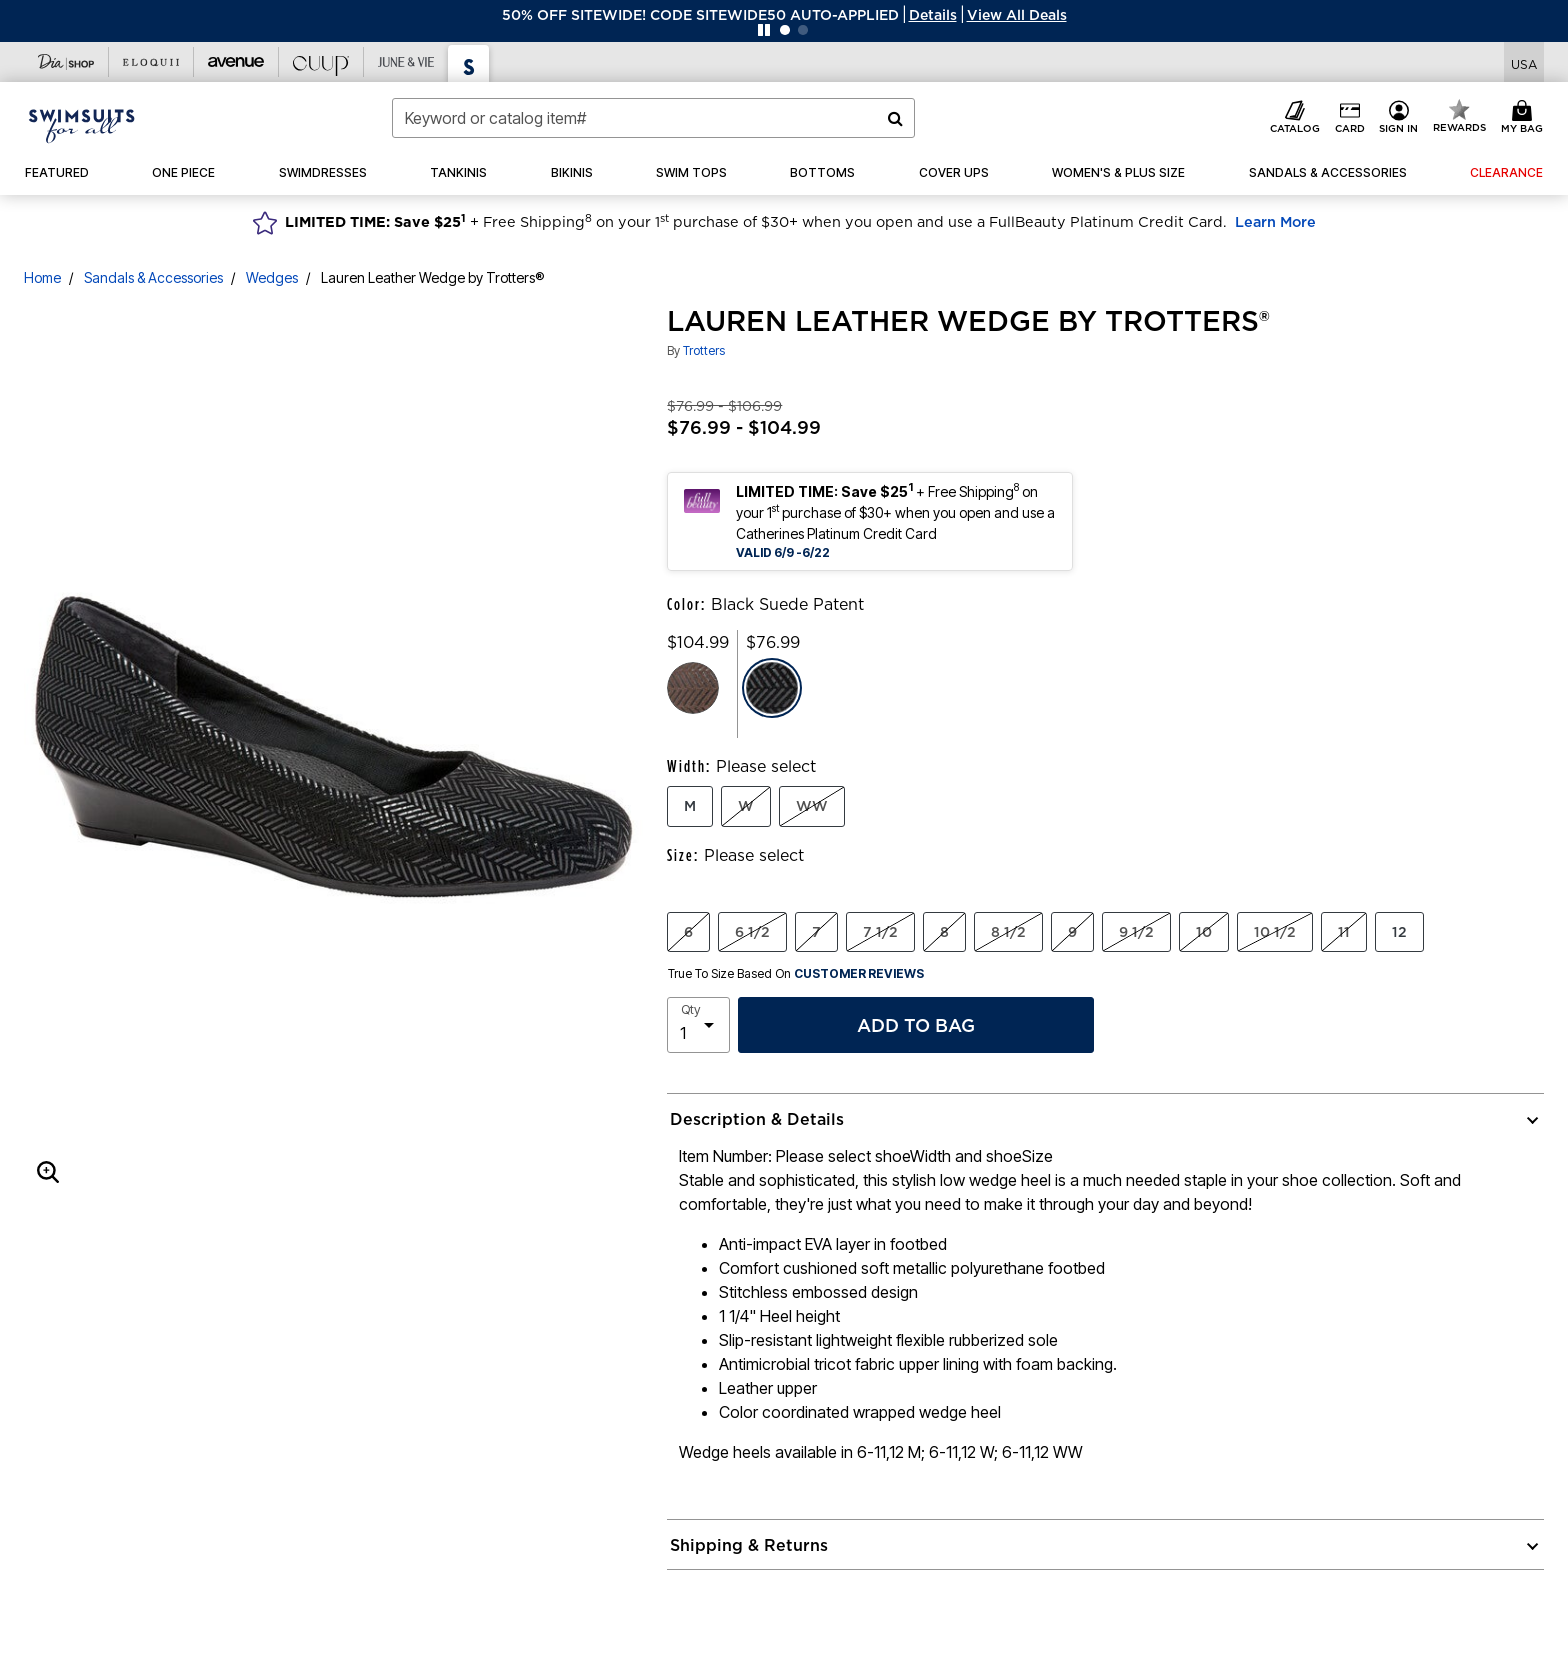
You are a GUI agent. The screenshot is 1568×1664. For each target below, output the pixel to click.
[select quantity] (698, 1025)
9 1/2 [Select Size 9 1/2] (1136, 932)
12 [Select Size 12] (1399, 932)
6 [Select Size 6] (688, 932)
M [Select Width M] (690, 806)
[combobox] (653, 118)
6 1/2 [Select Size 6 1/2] (752, 932)
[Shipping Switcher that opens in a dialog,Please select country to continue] (1524, 62)
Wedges (272, 277)
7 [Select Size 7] (816, 932)
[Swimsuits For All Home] (82, 124)
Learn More (1275, 222)
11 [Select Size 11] (1344, 932)
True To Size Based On (796, 974)
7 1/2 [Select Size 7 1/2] (880, 932)
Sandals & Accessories (153, 277)
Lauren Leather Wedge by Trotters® (432, 277)
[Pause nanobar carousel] (764, 30)
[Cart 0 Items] (1525, 118)
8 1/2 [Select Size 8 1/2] (1008, 932)
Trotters (704, 350)
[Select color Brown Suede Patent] (693, 688)
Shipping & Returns (749, 1545)
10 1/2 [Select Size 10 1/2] (1275, 932)
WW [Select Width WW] (812, 806)
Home (42, 277)
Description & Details (757, 1119)
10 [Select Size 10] (1204, 932)
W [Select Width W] (746, 806)
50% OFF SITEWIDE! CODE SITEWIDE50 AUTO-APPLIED (700, 15)
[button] (933, 15)
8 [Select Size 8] (944, 932)
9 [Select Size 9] (1072, 932)
